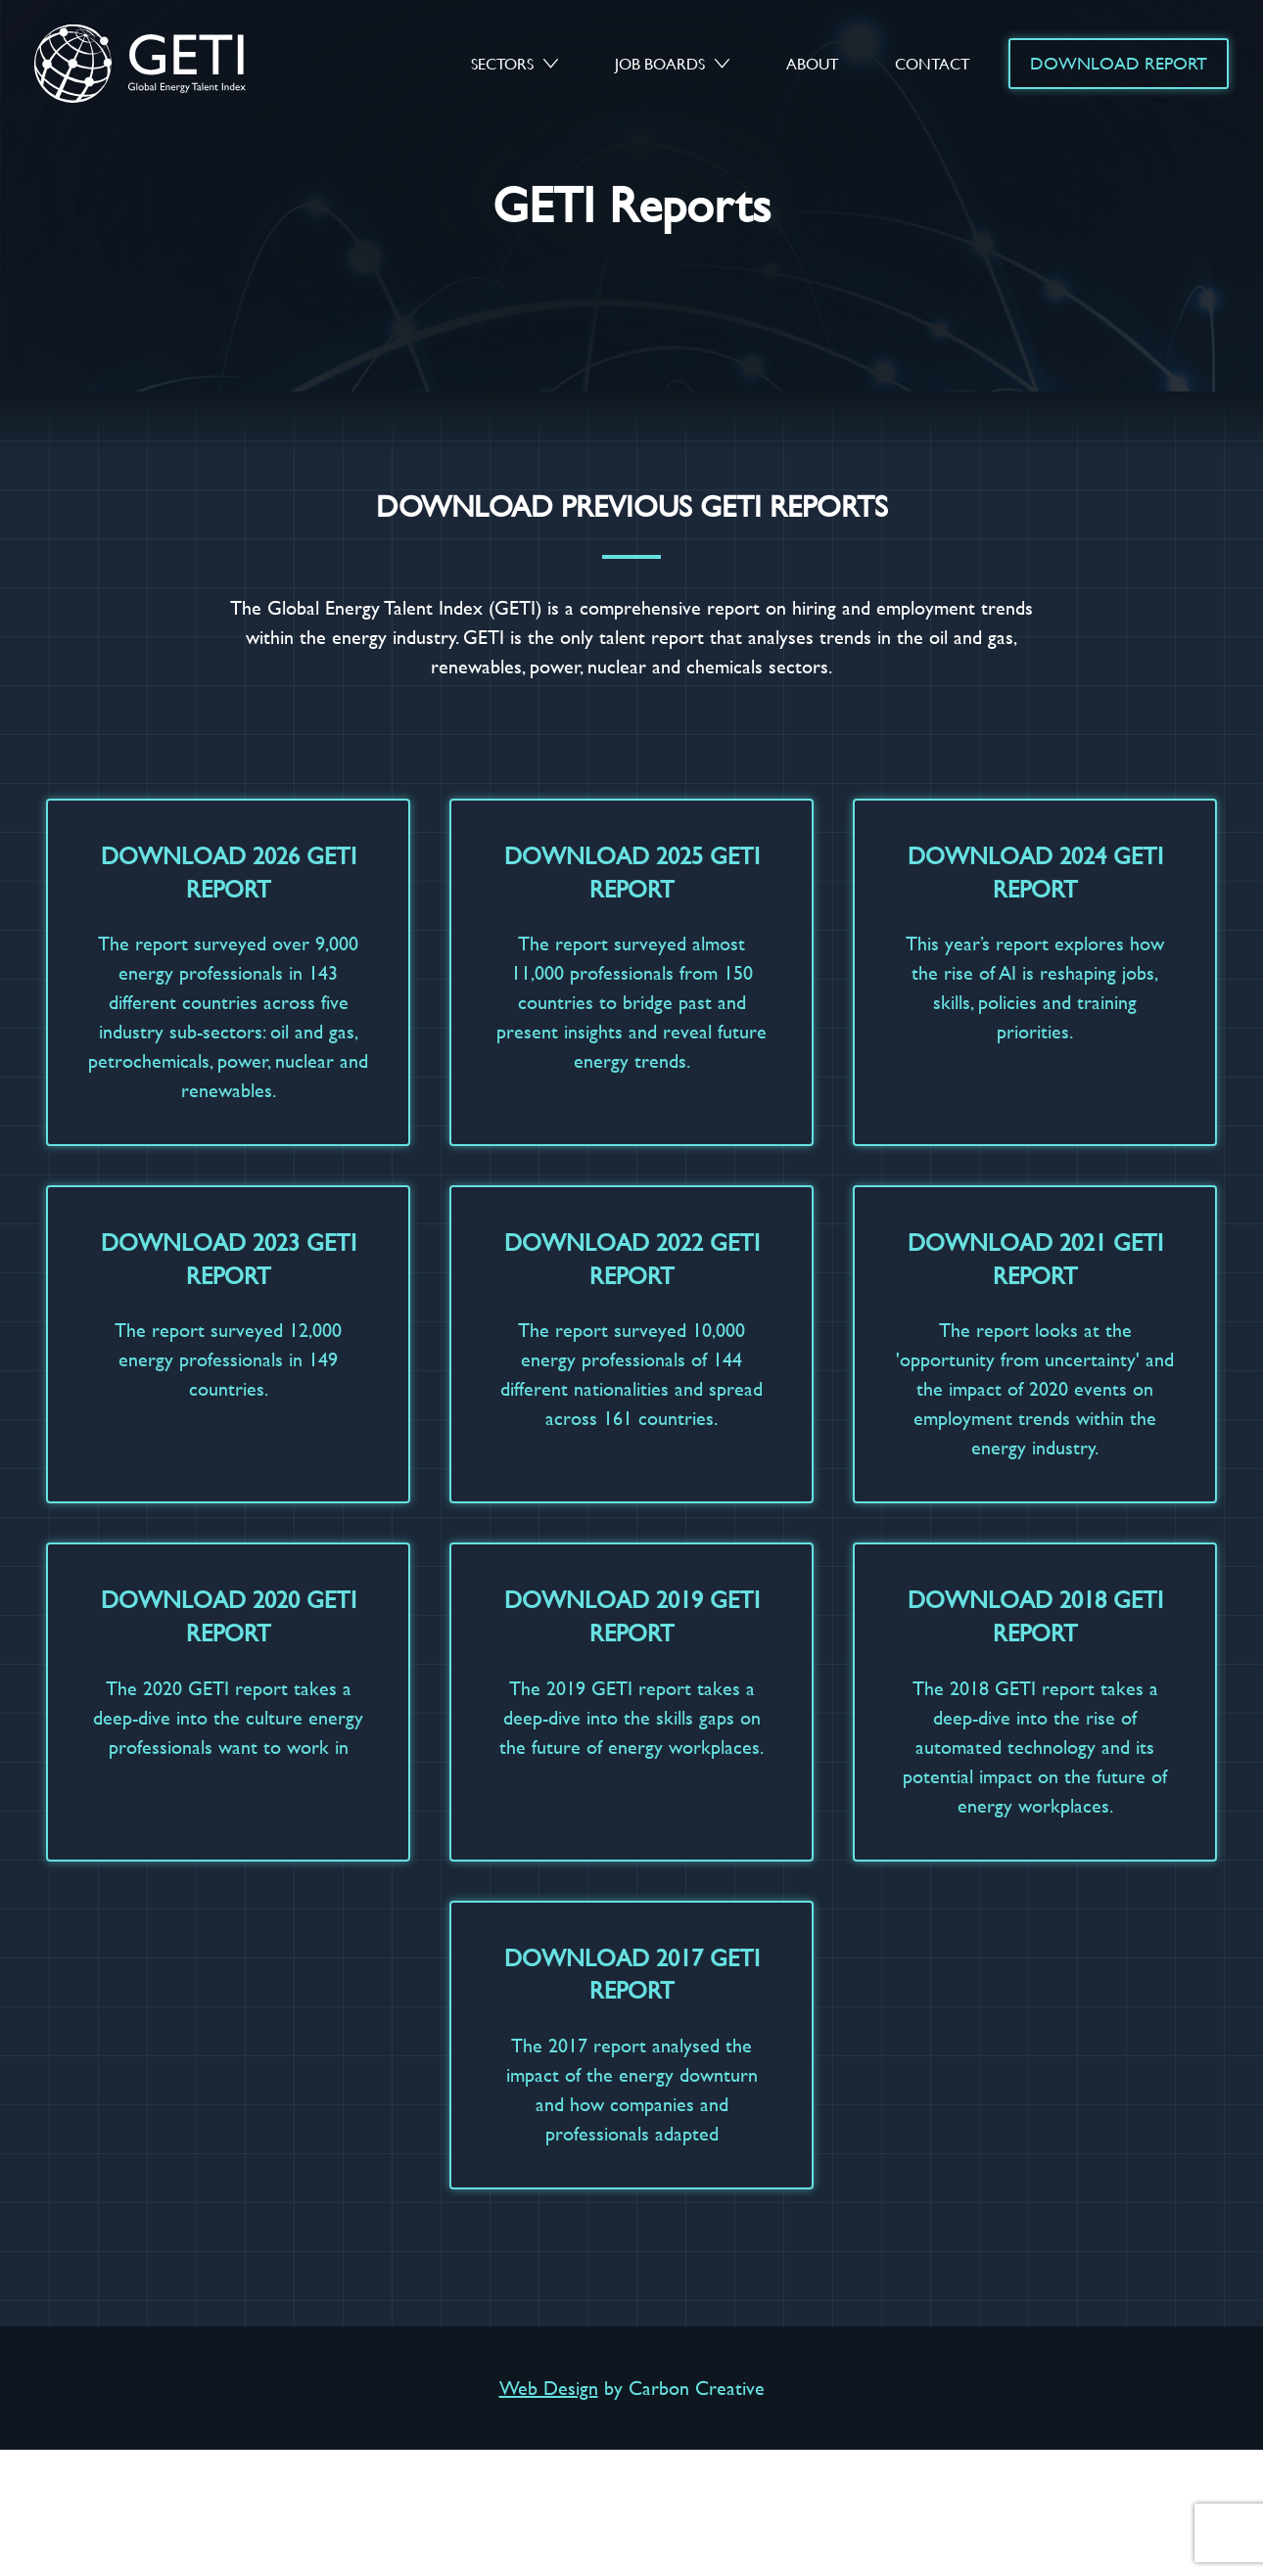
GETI (158, 63)
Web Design (548, 2388)
